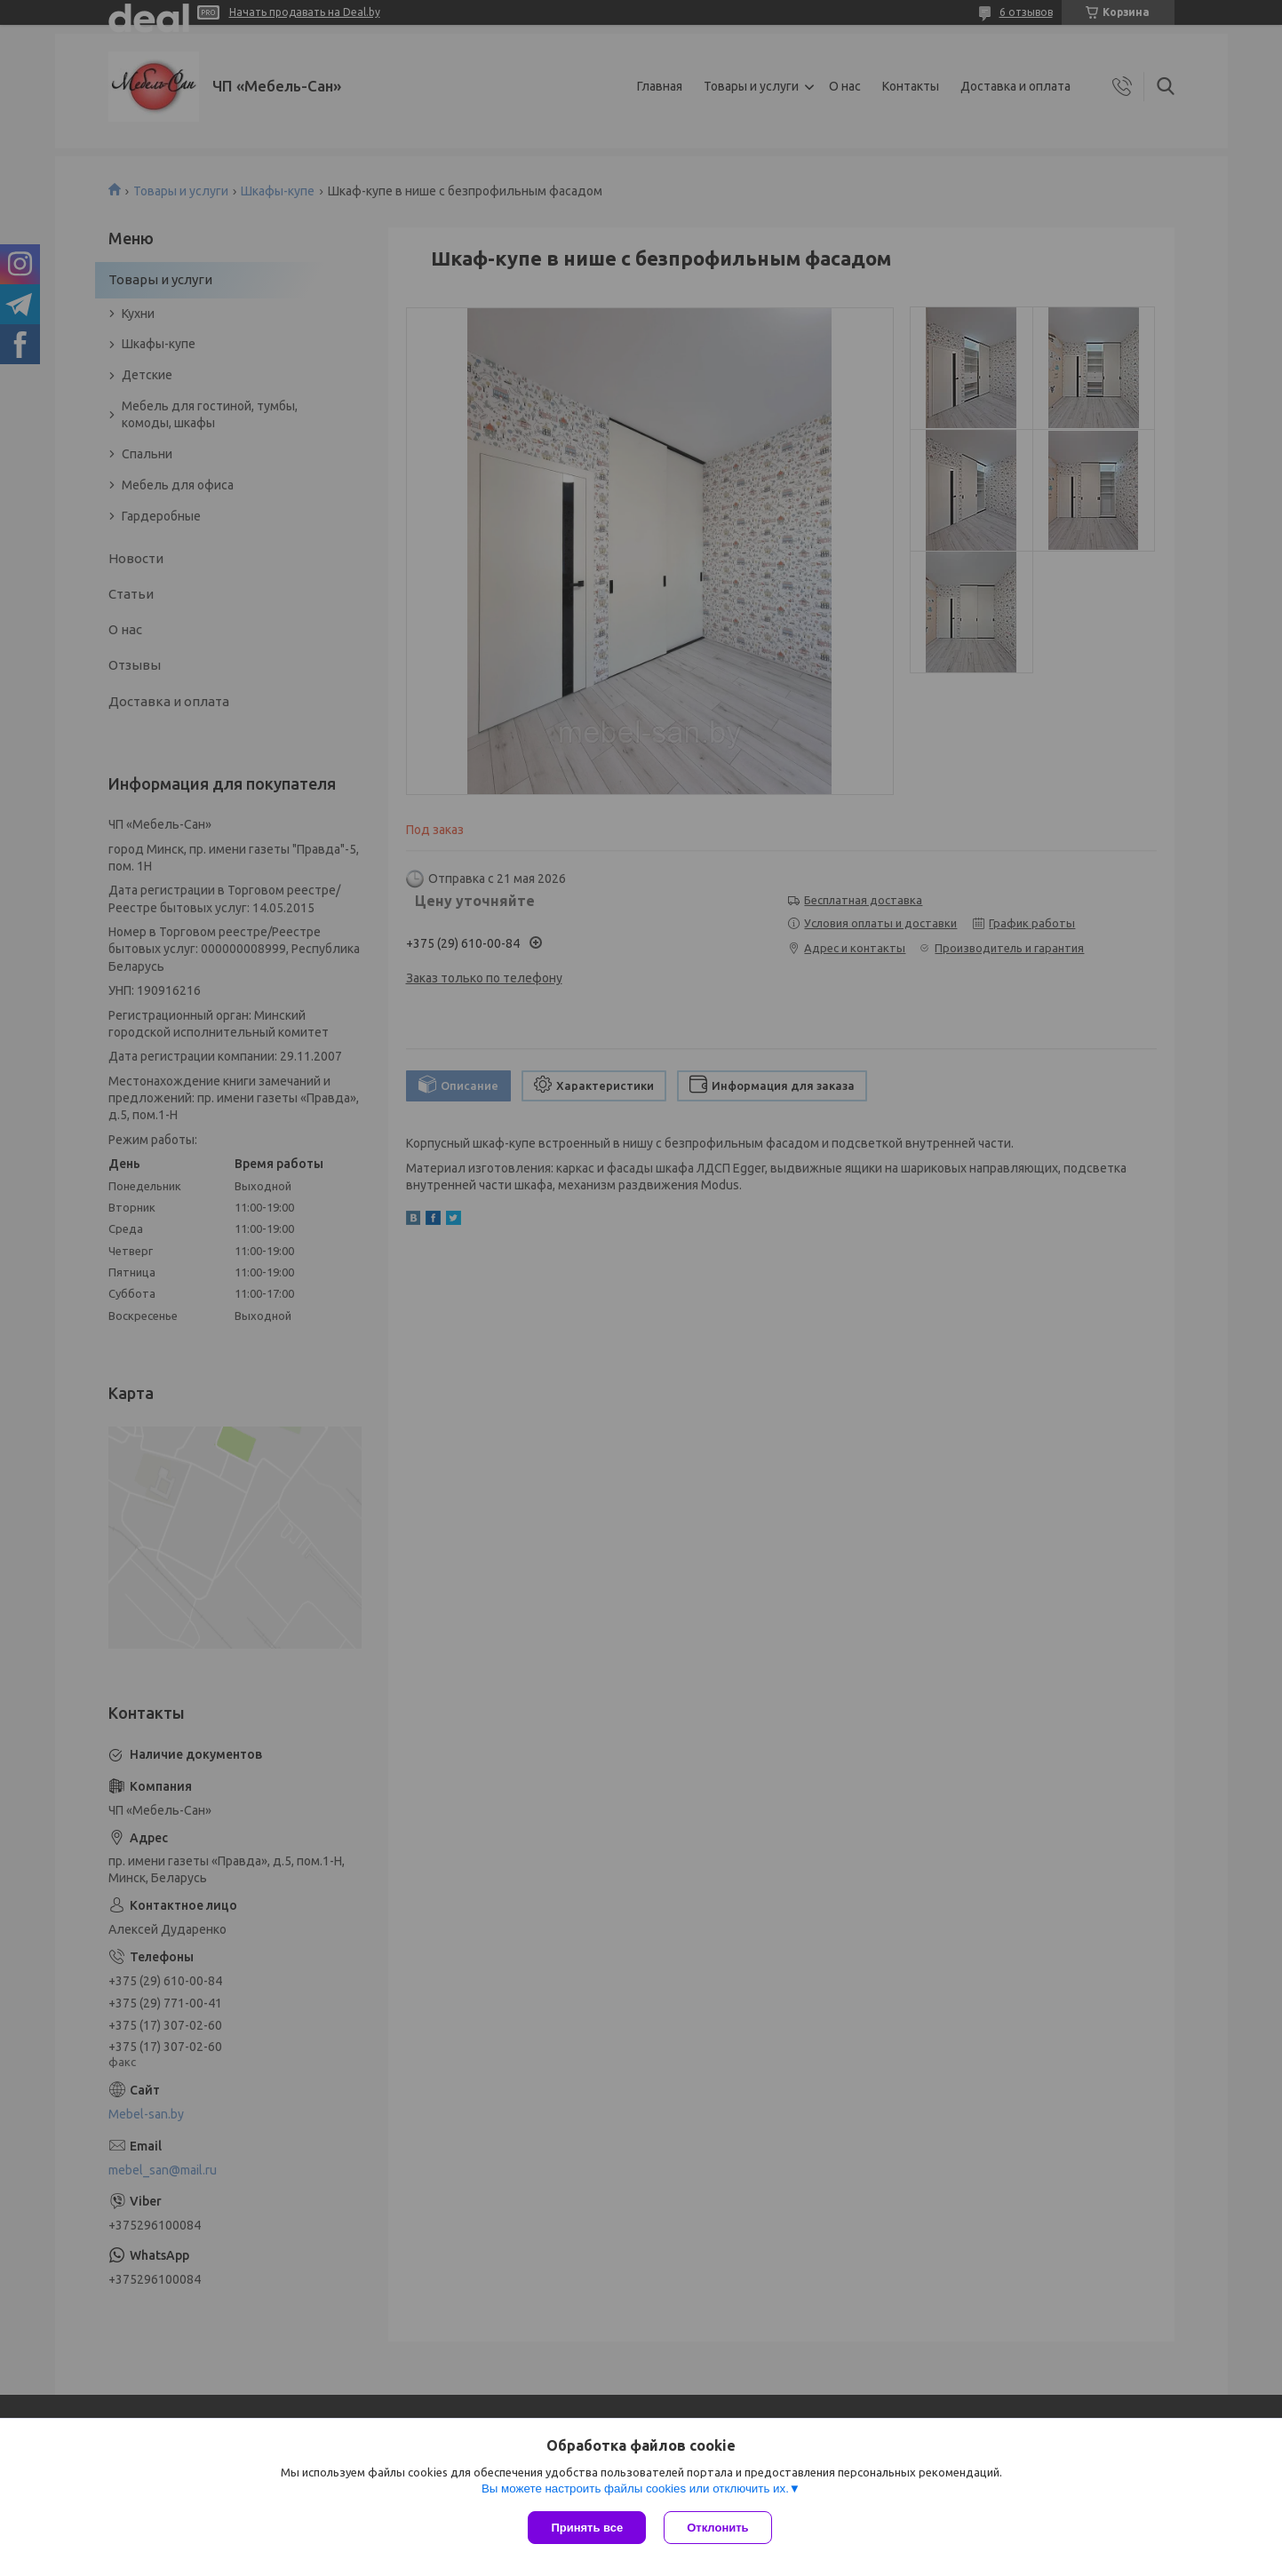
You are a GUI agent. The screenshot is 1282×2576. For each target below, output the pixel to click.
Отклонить (717, 2527)
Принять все (587, 2527)
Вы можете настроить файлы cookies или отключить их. (635, 2488)
